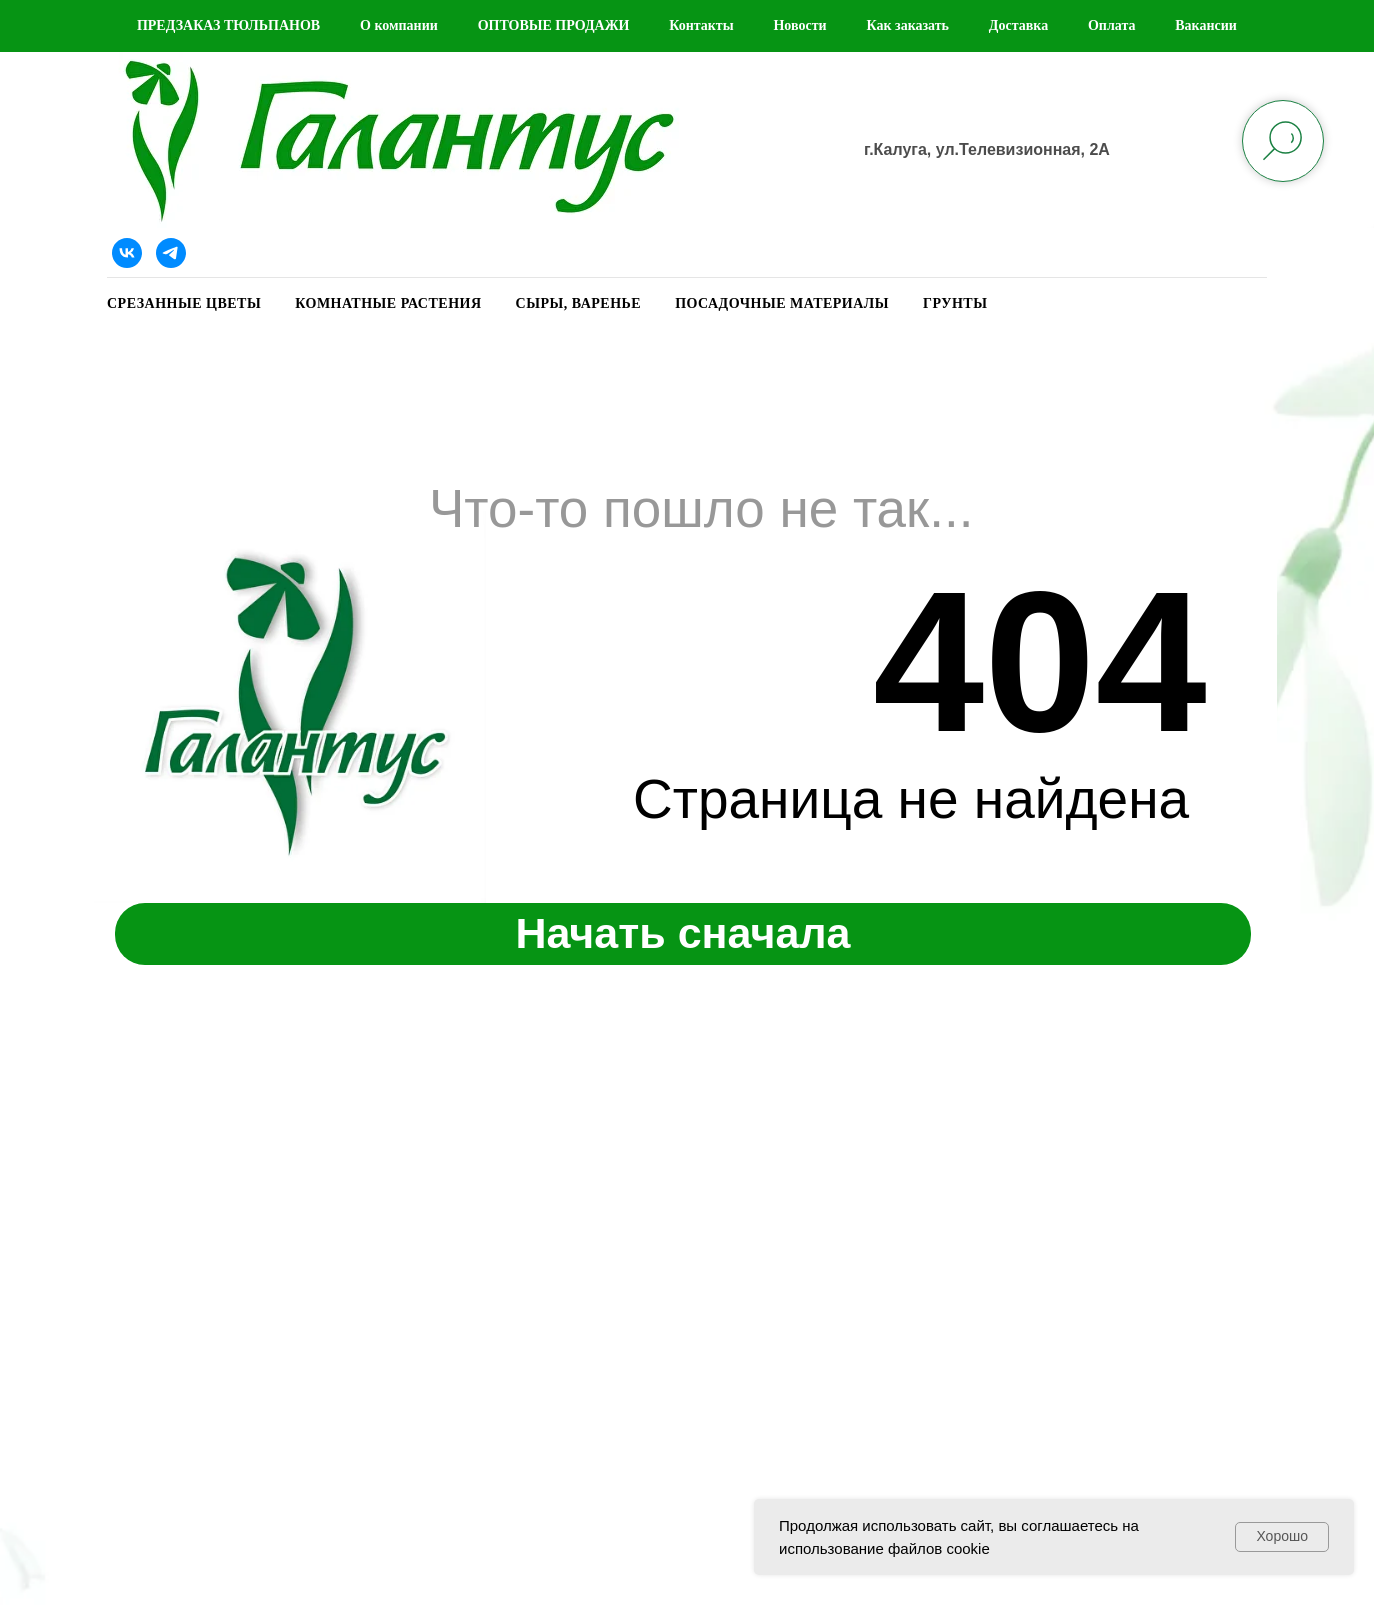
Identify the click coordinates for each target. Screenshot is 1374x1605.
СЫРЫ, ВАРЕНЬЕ (579, 303)
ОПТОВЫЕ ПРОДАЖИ (554, 25)
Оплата (1112, 25)
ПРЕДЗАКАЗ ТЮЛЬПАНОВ (228, 25)
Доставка (1018, 25)
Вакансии (1206, 25)
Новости (799, 25)
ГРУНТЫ (955, 303)
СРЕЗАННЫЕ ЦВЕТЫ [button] (184, 303)
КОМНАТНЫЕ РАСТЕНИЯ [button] (388, 303)
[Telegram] (171, 253)
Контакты (701, 25)
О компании (399, 25)
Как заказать (907, 25)
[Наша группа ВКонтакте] (127, 253)
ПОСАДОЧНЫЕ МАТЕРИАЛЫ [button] (782, 303)
